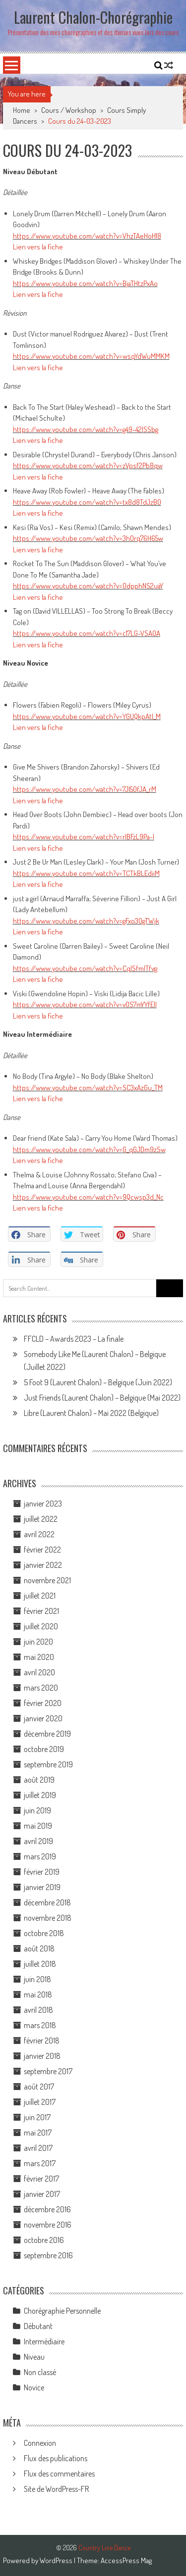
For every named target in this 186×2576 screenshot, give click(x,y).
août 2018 (39, 1948)
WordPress (57, 2560)
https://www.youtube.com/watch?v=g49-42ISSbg (85, 429)
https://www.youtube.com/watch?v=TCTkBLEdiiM (86, 873)
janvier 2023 (43, 1503)
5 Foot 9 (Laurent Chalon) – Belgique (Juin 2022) (98, 1382)
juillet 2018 (40, 1964)
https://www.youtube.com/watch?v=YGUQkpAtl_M (87, 716)
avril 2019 (38, 1841)
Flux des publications (55, 2458)
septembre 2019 (48, 1764)
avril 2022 (39, 1534)
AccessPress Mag (126, 2560)
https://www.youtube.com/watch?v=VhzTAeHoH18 (87, 236)
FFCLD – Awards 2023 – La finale (74, 1339)
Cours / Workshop (68, 110)
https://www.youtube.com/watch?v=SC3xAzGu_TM (88, 1087)
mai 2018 (38, 1994)
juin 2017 (37, 2117)
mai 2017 (38, 2133)
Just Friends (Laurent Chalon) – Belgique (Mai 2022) (102, 1398)
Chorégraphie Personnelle (62, 2311)
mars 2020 (41, 1688)
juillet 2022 (41, 1519)
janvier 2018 (42, 2056)
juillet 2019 (40, 1795)
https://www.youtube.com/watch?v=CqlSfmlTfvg (85, 968)
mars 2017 (40, 2163)
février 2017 (41, 2179)
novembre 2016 (47, 2225)
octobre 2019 (44, 1749)
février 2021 (41, 1611)
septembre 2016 (48, 2255)
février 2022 (42, 1550)
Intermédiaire (44, 2341)
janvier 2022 (43, 1565)
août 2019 (39, 1780)
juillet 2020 (41, 1626)
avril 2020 (39, 1672)
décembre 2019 (47, 1734)
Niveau (34, 2357)
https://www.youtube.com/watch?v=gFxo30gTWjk (86, 920)
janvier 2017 (42, 2194)
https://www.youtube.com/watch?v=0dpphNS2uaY (88, 585)
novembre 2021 (47, 1580)
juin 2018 (37, 1979)
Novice (34, 2387)
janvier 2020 (43, 1718)
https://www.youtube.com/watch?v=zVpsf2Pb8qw (88, 465)
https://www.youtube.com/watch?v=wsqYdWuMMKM (91, 356)
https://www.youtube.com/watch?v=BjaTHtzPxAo (85, 283)
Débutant (38, 2326)
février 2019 (42, 1872)
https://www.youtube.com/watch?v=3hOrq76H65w (88, 538)
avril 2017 (38, 2148)
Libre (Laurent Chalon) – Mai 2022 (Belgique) (91, 1413)
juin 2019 (37, 1810)
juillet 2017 (40, 2102)
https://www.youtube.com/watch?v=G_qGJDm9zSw (89, 1149)
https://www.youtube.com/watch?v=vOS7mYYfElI (85, 1004)
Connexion (40, 2443)
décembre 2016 (47, 2209)
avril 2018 (38, 2010)
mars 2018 (40, 2025)
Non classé (40, 2372)
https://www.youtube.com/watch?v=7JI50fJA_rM (84, 789)
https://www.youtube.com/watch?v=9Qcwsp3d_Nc (88, 1197)
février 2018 (42, 2040)
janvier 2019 (42, 1887)
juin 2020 (38, 1642)
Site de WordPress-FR (56, 2489)
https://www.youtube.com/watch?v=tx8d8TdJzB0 (87, 502)
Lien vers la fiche (38, 246)
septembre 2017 (48, 2071)
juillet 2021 (40, 1596)
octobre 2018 (44, 1933)
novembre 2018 (47, 1918)
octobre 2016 (44, 2240)
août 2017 (39, 2086)
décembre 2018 (47, 1902)
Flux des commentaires (59, 2474)
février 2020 (43, 1703)
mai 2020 (39, 1657)
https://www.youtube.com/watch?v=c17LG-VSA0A (86, 633)
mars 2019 (40, 1856)
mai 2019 (38, 1826)
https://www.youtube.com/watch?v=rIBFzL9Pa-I (83, 836)
